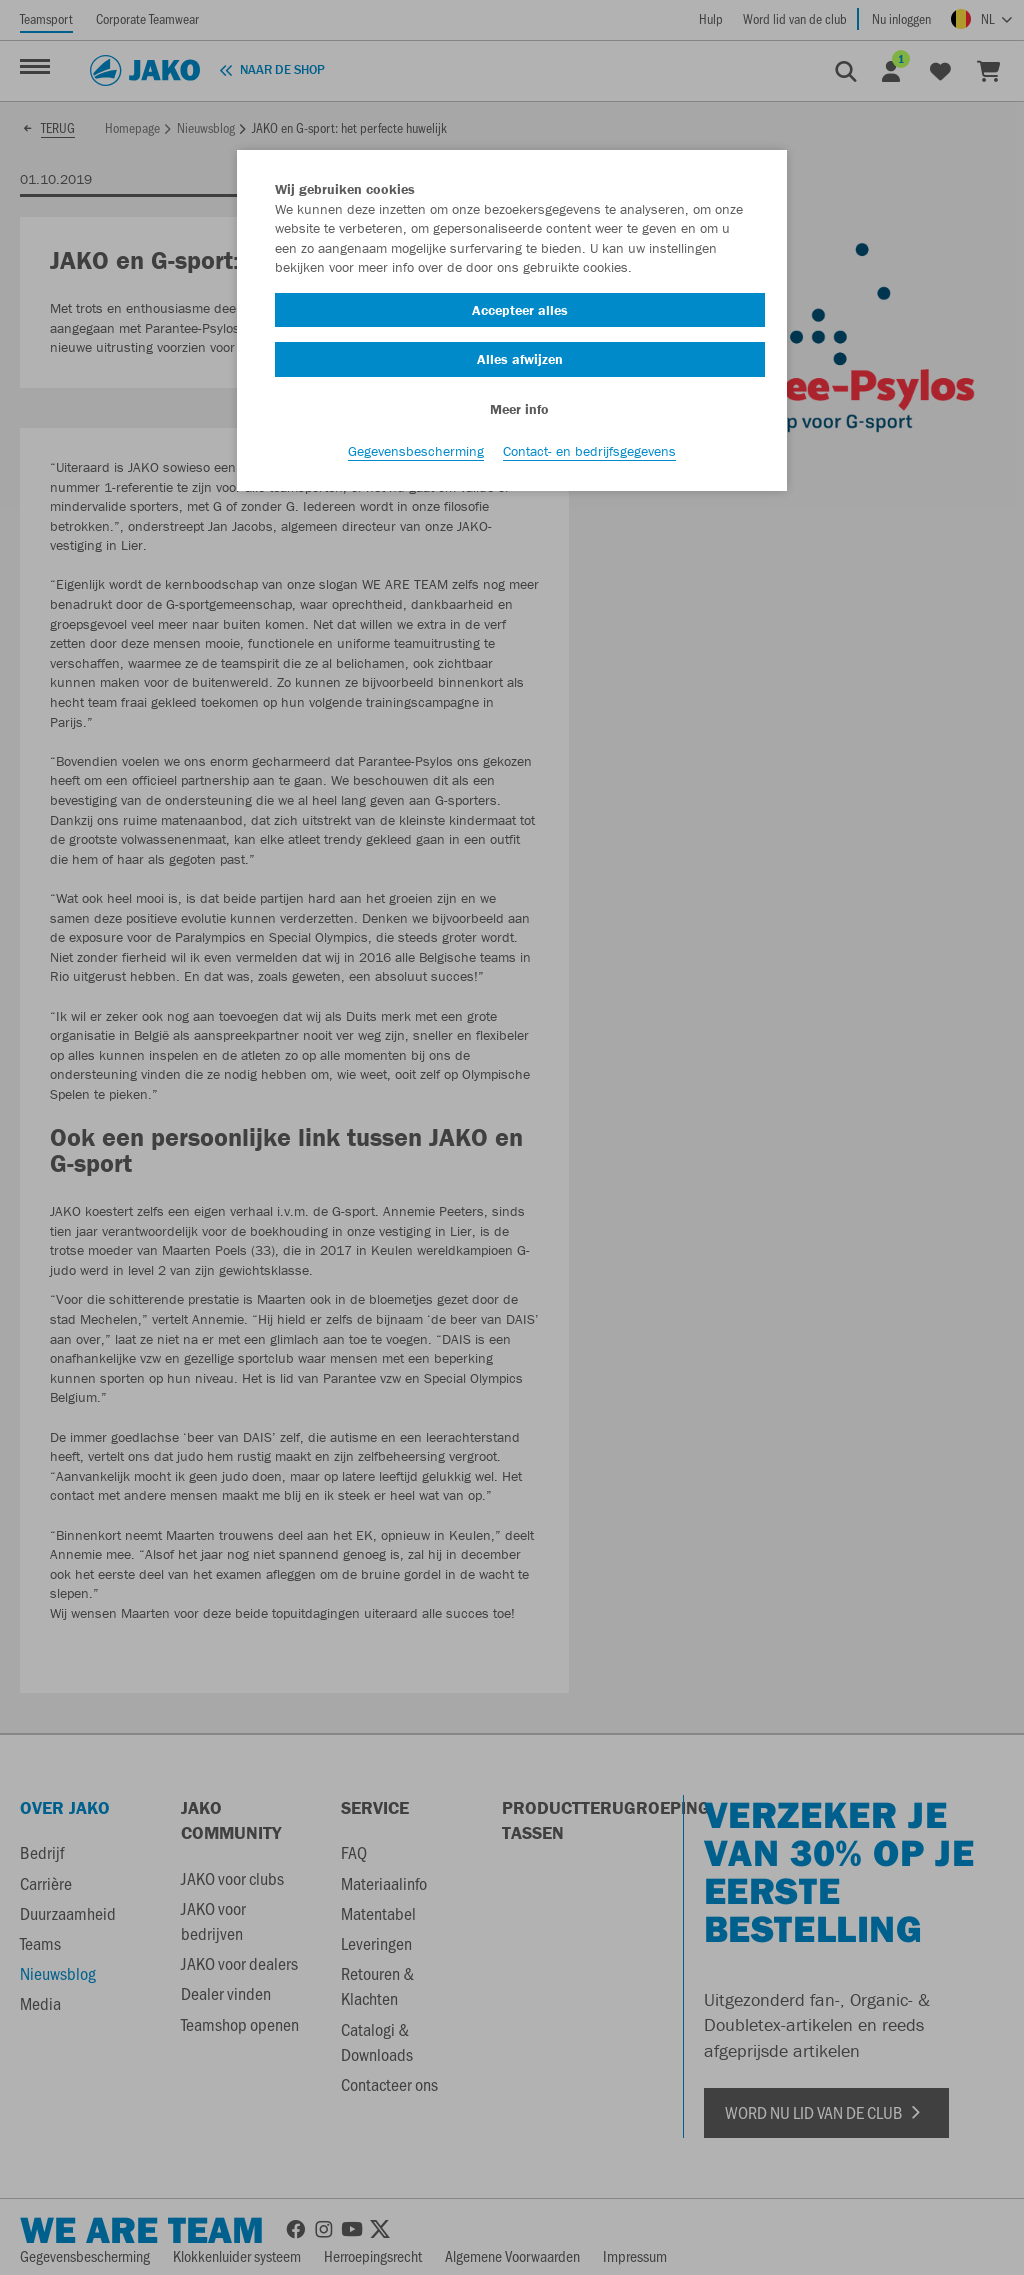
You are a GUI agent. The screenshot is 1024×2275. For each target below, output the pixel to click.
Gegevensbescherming (416, 451)
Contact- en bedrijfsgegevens (589, 451)
